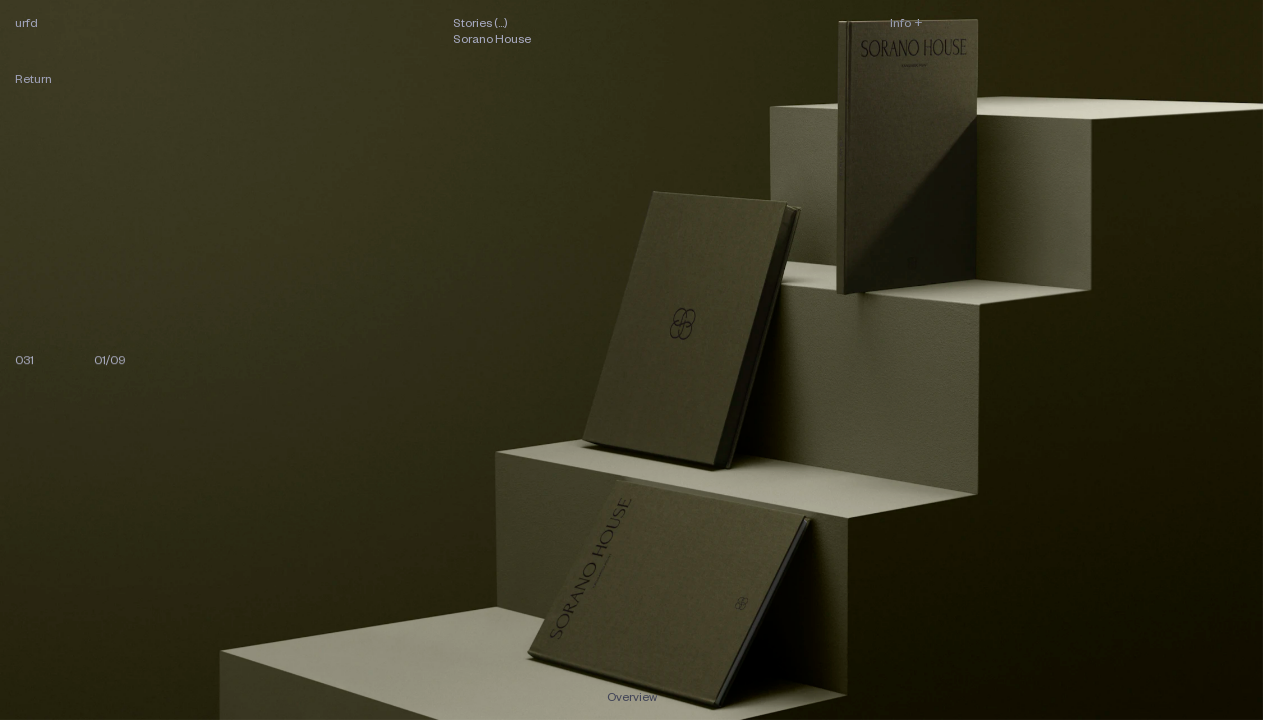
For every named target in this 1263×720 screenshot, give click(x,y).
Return (33, 78)
